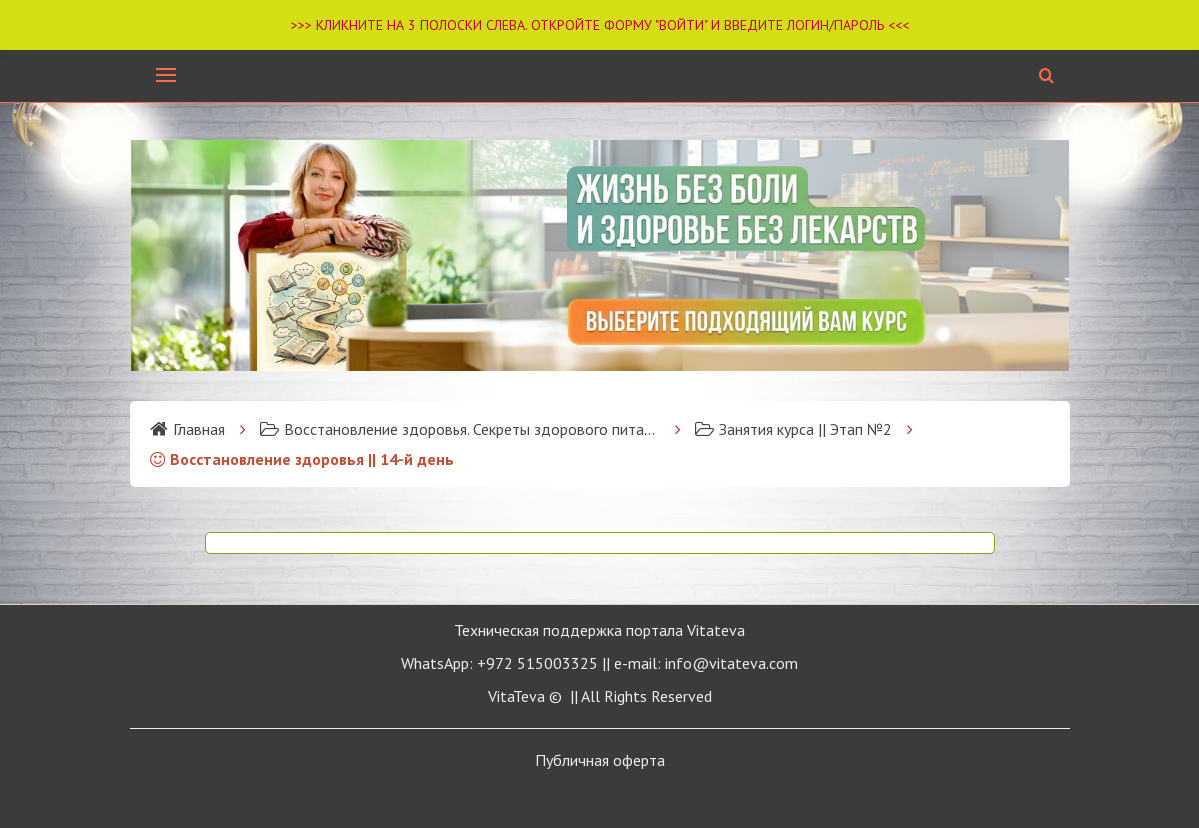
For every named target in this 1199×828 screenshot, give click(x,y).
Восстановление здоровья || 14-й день (302, 459)
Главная (187, 429)
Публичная (600, 760)
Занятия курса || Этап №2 (793, 429)
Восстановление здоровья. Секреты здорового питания (460, 429)
